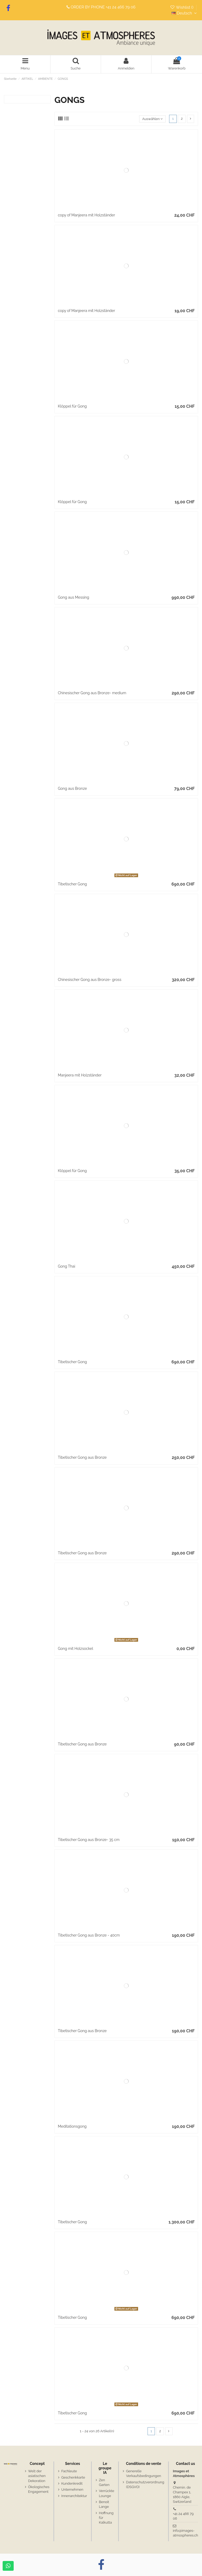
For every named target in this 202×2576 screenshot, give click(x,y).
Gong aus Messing (73, 597)
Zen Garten (104, 2482)
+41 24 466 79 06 (120, 7)
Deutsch (184, 13)
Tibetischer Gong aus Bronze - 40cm (89, 1935)
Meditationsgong (72, 2126)
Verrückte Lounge (106, 2493)
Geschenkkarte (73, 2477)
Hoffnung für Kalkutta (106, 2517)
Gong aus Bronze (72, 788)
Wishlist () (182, 7)
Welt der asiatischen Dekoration (37, 2476)
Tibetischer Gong (72, 884)
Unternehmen (72, 2489)
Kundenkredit (72, 2483)
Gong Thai (66, 1266)
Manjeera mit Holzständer (80, 1075)
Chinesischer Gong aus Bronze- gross (89, 979)
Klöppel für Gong (72, 406)
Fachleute (69, 2471)
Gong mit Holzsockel (75, 1648)
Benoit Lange (104, 2504)
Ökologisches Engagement (38, 2489)
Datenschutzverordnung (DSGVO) (145, 2484)
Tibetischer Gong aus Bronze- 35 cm (88, 1840)
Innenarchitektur (74, 2496)
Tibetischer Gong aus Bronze (82, 1457)
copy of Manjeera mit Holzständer (86, 215)
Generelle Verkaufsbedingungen (143, 2473)
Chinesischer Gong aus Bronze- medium (92, 693)
